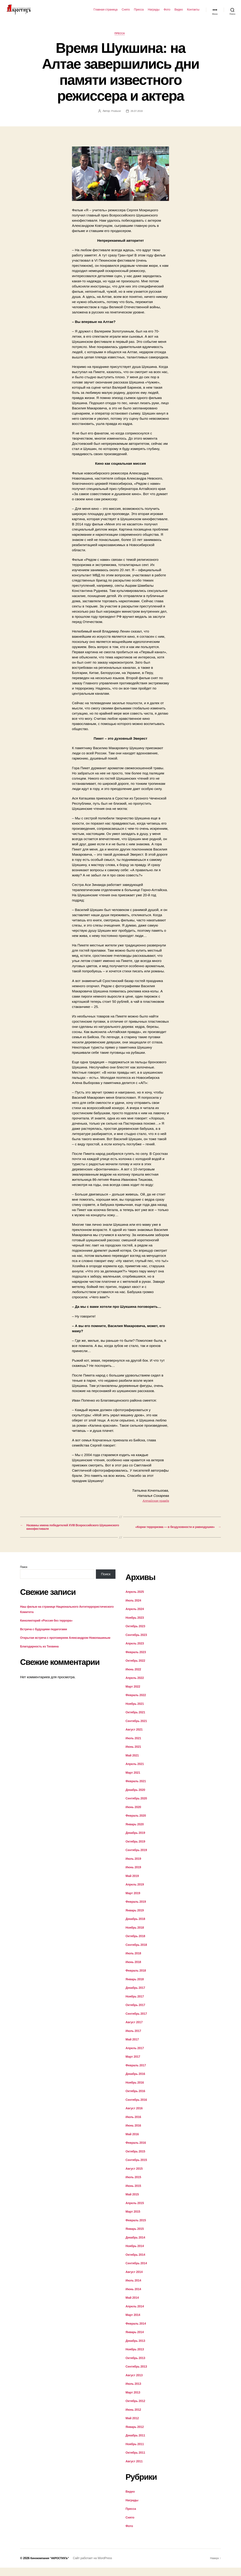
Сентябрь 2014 (138, 2271)
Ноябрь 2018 (136, 1936)
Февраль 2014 (137, 2332)
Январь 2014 (136, 2340)
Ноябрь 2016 (136, 2091)
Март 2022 (134, 1695)
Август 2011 (136, 2469)
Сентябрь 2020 (138, 1807)
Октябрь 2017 (137, 2013)
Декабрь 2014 (137, 2246)
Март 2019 (134, 1901)
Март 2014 (134, 2323)
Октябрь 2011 (137, 2461)
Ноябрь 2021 (136, 1712)
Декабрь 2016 (137, 2082)
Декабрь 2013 (137, 2349)
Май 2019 (133, 1884)
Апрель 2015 (136, 2211)
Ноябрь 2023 (136, 1626)
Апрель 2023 (136, 1652)
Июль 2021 (135, 1746)
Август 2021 (136, 1738)
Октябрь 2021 (137, 1721)
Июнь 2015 (135, 2194)
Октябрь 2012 (137, 2409)
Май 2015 (133, 2203)
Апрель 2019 (136, 1893)
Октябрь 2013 (137, 2366)
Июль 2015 (135, 2185)
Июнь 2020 (135, 1815)
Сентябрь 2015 (138, 2168)
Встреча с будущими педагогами (47, 1637)
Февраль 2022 (137, 1703)
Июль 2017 (135, 2039)
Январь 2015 (136, 2237)
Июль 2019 (135, 1867)
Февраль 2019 (137, 1910)
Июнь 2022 (135, 1677)
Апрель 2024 (136, 1617)
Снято (126, 12)
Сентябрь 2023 (138, 1643)
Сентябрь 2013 (138, 2375)
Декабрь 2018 (137, 1927)
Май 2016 (133, 2142)
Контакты (193, 12)
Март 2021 (134, 1781)
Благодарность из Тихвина (42, 1660)
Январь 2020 (136, 1832)
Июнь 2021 (135, 1755)
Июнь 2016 (135, 2134)
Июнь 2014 (135, 2297)
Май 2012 (133, 2426)
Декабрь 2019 (137, 1841)
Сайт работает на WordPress (97, 2566)
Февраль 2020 (137, 1824)
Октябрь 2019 (137, 1850)
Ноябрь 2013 (136, 2358)
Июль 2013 (135, 2392)
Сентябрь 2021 (138, 1729)
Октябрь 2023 (137, 1634)
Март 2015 (134, 2220)
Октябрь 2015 (137, 2159)
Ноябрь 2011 (136, 2452)
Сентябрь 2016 (138, 2108)
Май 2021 (133, 1763)
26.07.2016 (137, 117)
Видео (178, 12)
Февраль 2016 (137, 2151)
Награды (153, 12)
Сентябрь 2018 (138, 1953)
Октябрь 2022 (137, 1669)
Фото (167, 12)
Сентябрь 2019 (138, 1858)
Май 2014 (133, 2306)
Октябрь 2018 (137, 1944)
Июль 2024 (135, 1609)
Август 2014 (136, 2280)
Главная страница (105, 12)
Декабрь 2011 (137, 2444)
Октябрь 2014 (137, 2263)
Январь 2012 (136, 2435)
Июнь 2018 (135, 1970)
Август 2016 (136, 2117)
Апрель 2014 (136, 2314)
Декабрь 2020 (137, 1798)
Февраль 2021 (137, 1789)
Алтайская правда (153, 1507)
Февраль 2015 (137, 2228)
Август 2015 (136, 2177)
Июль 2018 (135, 1962)
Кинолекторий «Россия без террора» (50, 1629)
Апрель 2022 (136, 1686)
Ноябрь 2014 (136, 2254)
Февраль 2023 (137, 1660)
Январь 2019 (136, 1918)
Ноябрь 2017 (136, 2005)
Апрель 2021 (136, 1772)
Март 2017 (134, 2065)
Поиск (23, 1575)
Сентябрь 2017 (138, 2022)
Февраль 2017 (137, 2073)
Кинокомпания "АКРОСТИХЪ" (52, 2566)
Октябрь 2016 (137, 2099)
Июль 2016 (135, 2125)
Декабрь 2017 (137, 1996)
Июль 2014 (135, 2289)
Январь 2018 (136, 1987)
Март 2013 (134, 2400)
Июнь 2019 (135, 1875)
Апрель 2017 (136, 2056)
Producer (115, 117)
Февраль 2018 (137, 1979)
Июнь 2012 (135, 2418)
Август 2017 (136, 2030)
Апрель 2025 (136, 1600)
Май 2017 (133, 2048)
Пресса (139, 12)
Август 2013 (136, 2383)
